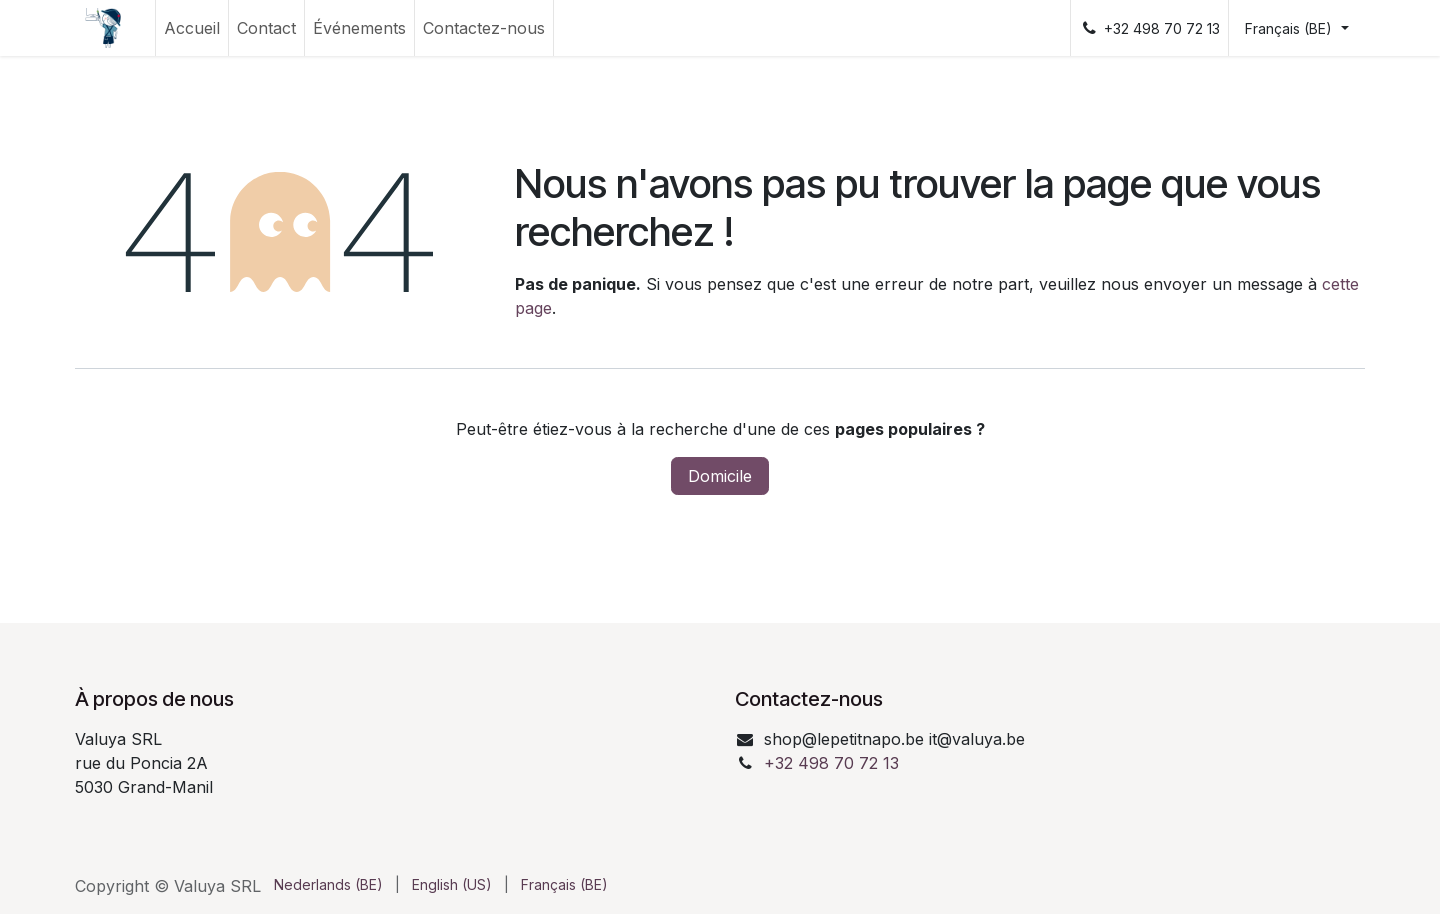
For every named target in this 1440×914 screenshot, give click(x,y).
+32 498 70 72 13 (831, 763)
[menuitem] (192, 28)
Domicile (720, 476)
